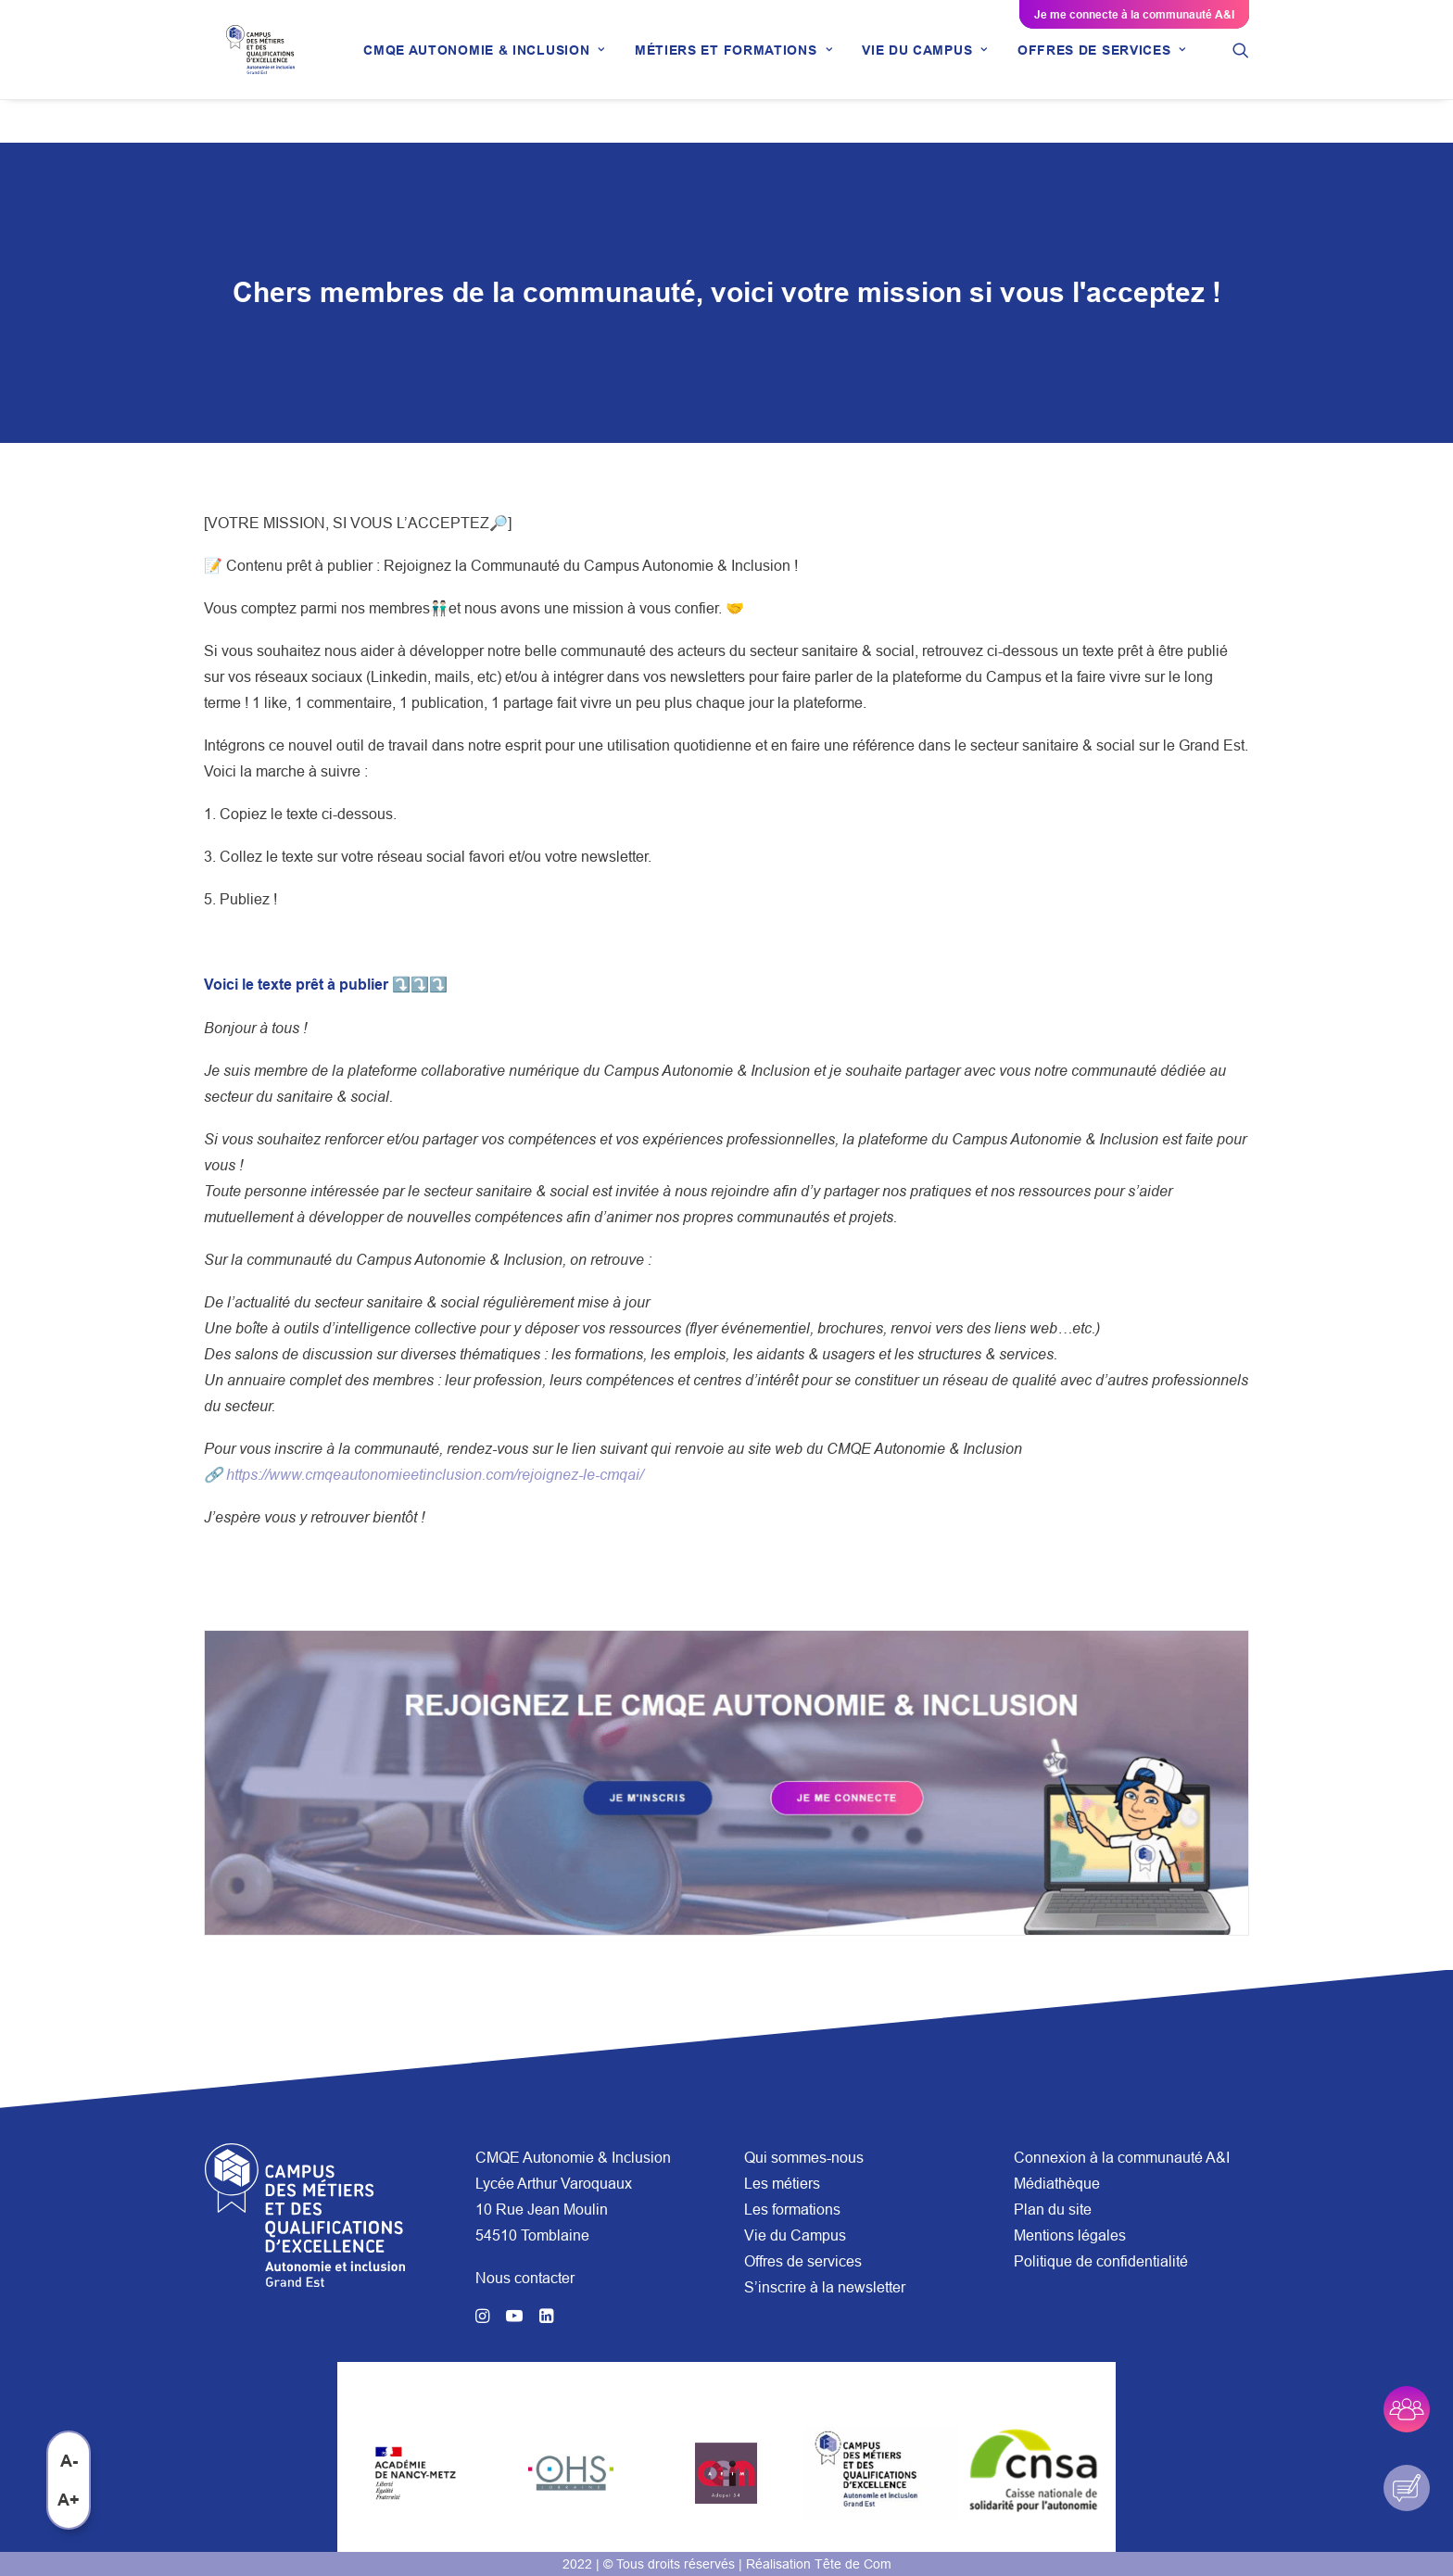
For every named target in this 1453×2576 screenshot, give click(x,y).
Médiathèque (1057, 2183)
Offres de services (803, 2261)
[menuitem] (500, 71)
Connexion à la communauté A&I (1122, 2157)
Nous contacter (525, 2277)
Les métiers (782, 2183)
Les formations (792, 2209)
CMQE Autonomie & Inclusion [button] (500, 71)
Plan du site (1053, 2209)
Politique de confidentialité (1101, 2261)
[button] (1256, 71)
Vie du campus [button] (941, 71)
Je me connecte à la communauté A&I (1134, 14)
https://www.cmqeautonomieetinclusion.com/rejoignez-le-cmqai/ (434, 1475)
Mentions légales (1070, 2235)
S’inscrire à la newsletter (824, 2287)
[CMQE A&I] (268, 71)
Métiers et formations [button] (749, 71)
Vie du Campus (795, 2235)
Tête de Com (853, 2564)
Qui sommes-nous (804, 2157)
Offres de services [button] (1117, 71)
